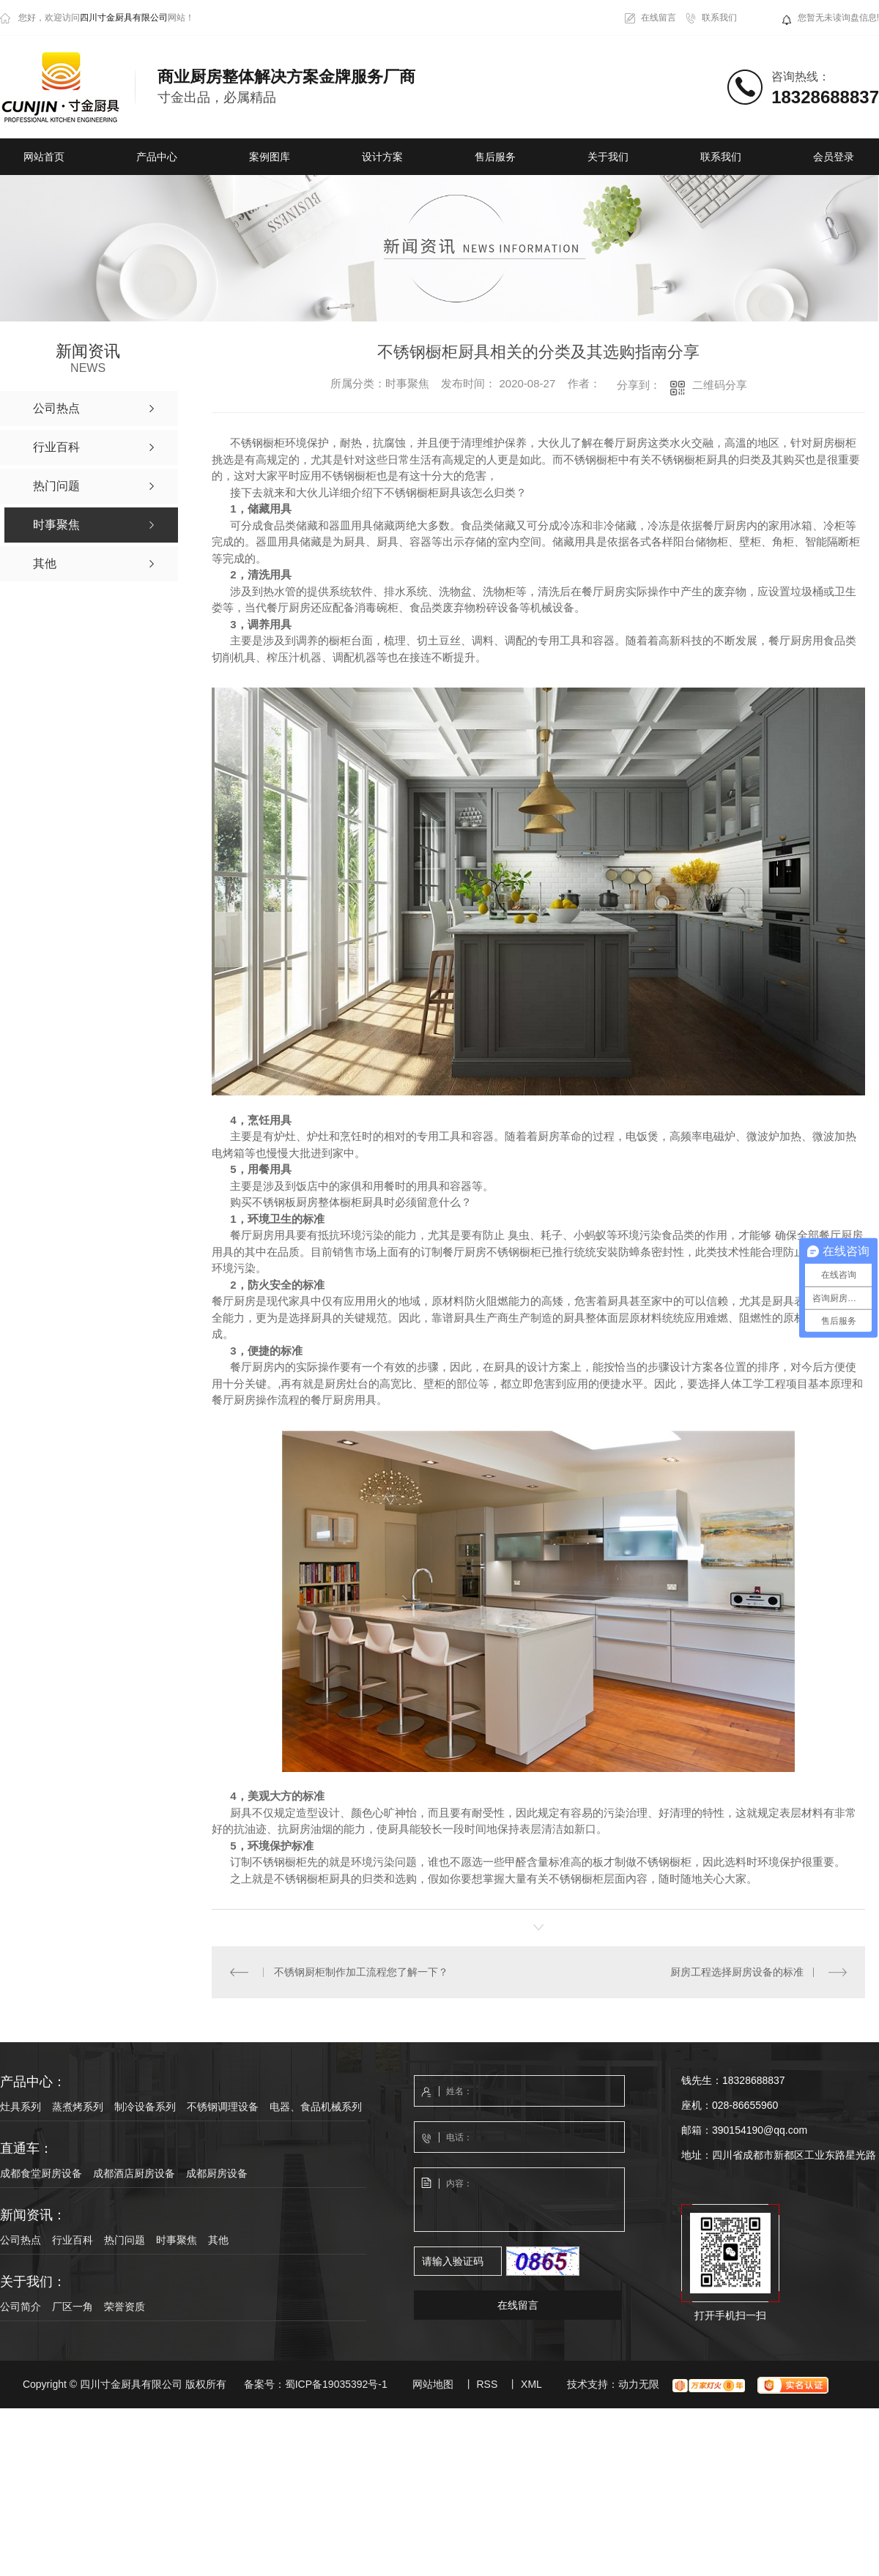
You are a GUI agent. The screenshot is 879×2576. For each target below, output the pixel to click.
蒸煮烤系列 (77, 2107)
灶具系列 (20, 2107)
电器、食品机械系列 (316, 2107)
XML (531, 2384)
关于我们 (607, 157)
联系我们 (719, 17)
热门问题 (124, 2240)
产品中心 (156, 157)
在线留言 (658, 17)
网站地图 (432, 2384)
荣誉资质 (124, 2306)
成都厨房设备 (217, 2173)
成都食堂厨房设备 (41, 2173)
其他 (218, 2240)
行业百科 (72, 2240)
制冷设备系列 (145, 2107)
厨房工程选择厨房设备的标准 (737, 1972)
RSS (486, 2384)
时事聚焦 (176, 2240)
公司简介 (20, 2306)
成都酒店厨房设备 (134, 2173)
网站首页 (43, 157)
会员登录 (833, 157)
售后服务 (495, 157)
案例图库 (269, 157)
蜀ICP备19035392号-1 (336, 2384)
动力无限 (638, 2384)
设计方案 (382, 157)
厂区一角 (72, 2306)
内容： (520, 2200)
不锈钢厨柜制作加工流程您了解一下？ (360, 1972)
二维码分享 (719, 385)
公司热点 (20, 2240)
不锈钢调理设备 (223, 2107)
